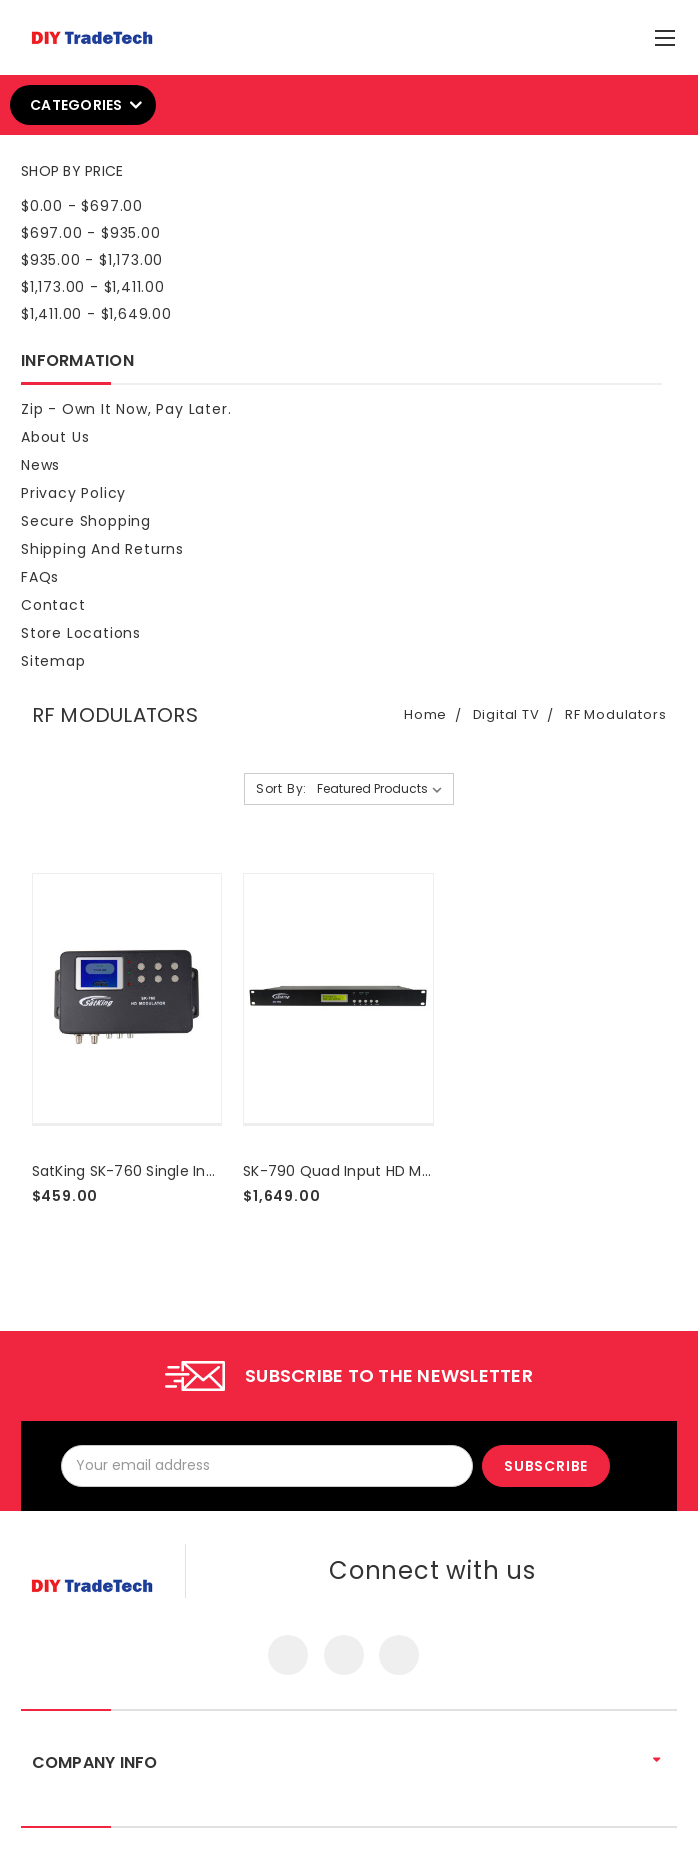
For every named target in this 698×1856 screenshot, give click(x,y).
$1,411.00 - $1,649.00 (96, 314)
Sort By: (281, 788)
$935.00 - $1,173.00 (92, 260)
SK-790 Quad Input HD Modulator (363, 1171)
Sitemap (53, 661)
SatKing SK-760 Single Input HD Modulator (182, 1171)
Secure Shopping (86, 521)
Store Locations (81, 633)
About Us (55, 437)
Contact (53, 605)
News (40, 465)
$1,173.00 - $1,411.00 (93, 287)
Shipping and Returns (102, 549)
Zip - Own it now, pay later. (126, 409)
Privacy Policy (73, 493)
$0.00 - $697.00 (82, 206)
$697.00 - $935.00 (91, 233)
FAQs (40, 577)
